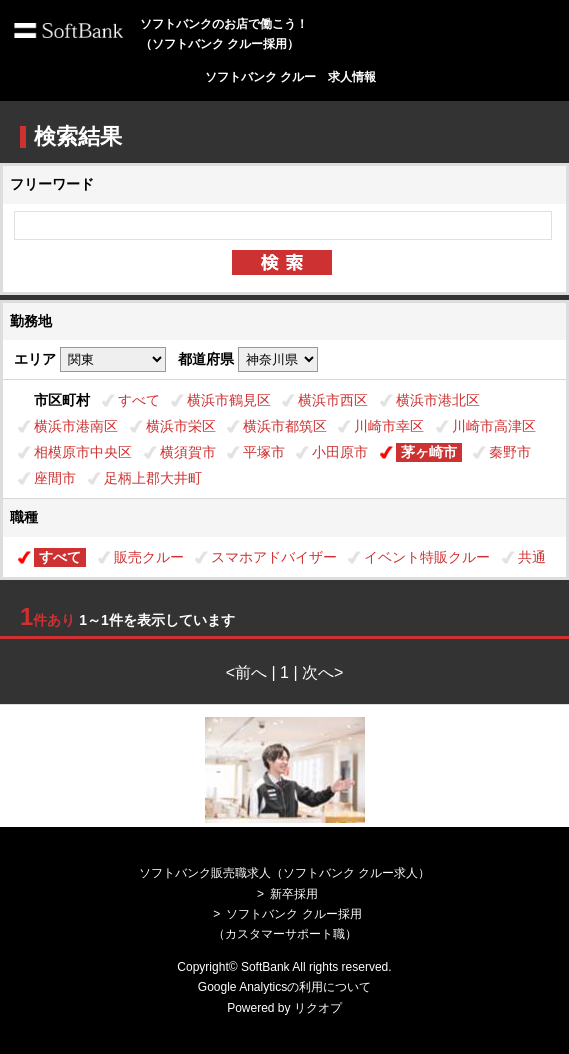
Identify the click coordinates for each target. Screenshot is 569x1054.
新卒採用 (294, 894)
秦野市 (510, 452)
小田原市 (340, 452)
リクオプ (318, 1008)
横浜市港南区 (76, 426)
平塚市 (264, 452)
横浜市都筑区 (285, 426)
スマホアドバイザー (274, 557)
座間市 (55, 478)
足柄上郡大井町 (153, 478)
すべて (139, 400)
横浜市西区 (333, 400)
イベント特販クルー (427, 557)
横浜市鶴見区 (229, 400)
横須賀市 (188, 452)
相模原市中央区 (83, 452)
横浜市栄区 (181, 426)
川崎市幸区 (389, 426)
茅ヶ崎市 (429, 452)
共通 (532, 557)
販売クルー (149, 557)
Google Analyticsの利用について (284, 987)
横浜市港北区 (438, 400)
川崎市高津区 (494, 426)
